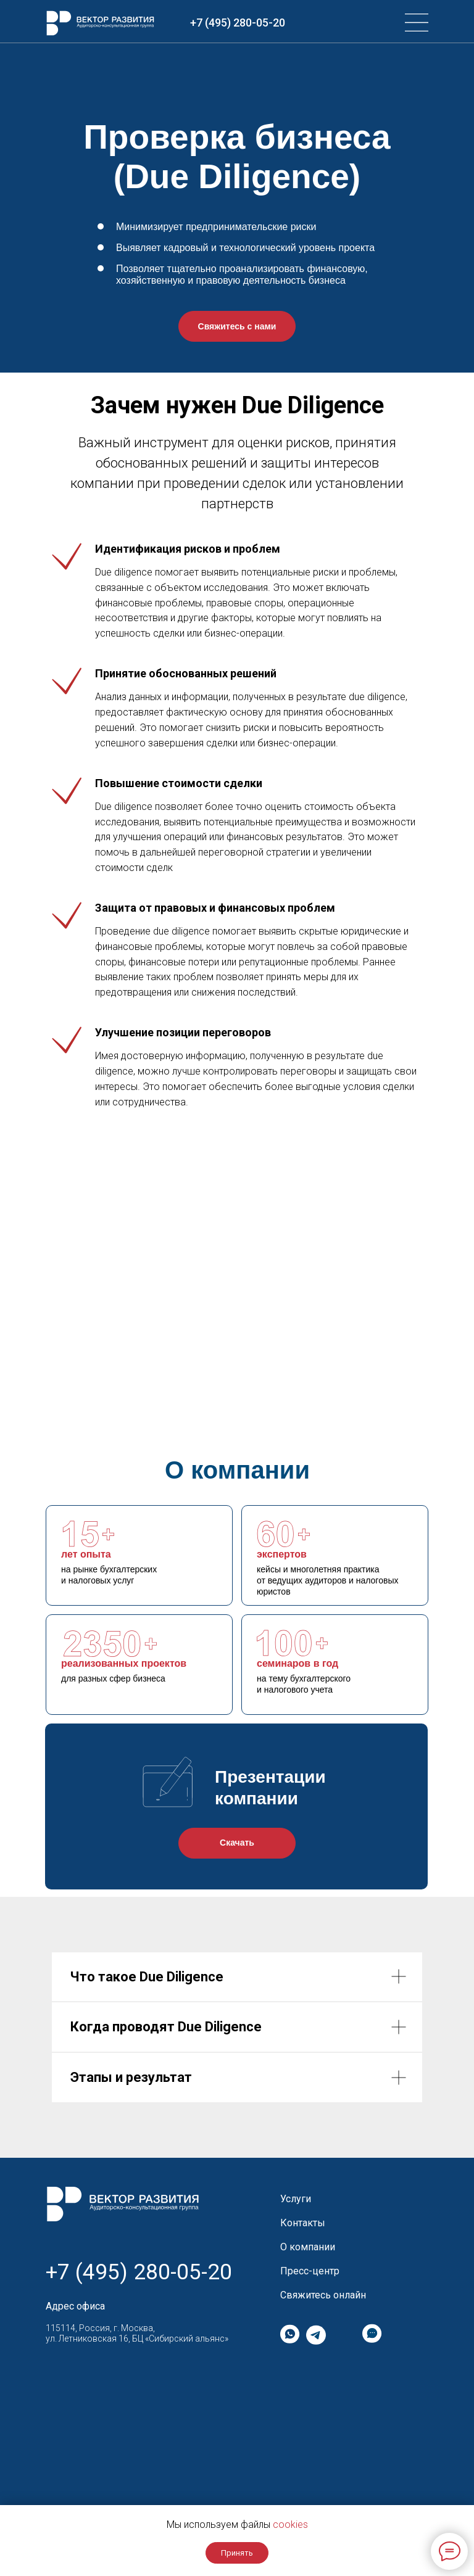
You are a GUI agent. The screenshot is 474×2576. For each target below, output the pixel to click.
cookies (290, 2524)
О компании (307, 2247)
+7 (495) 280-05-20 (237, 22)
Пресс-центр (309, 2271)
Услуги (295, 2199)
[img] (416, 23)
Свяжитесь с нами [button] (237, 326)
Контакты (302, 2223)
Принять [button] (237, 2552)
